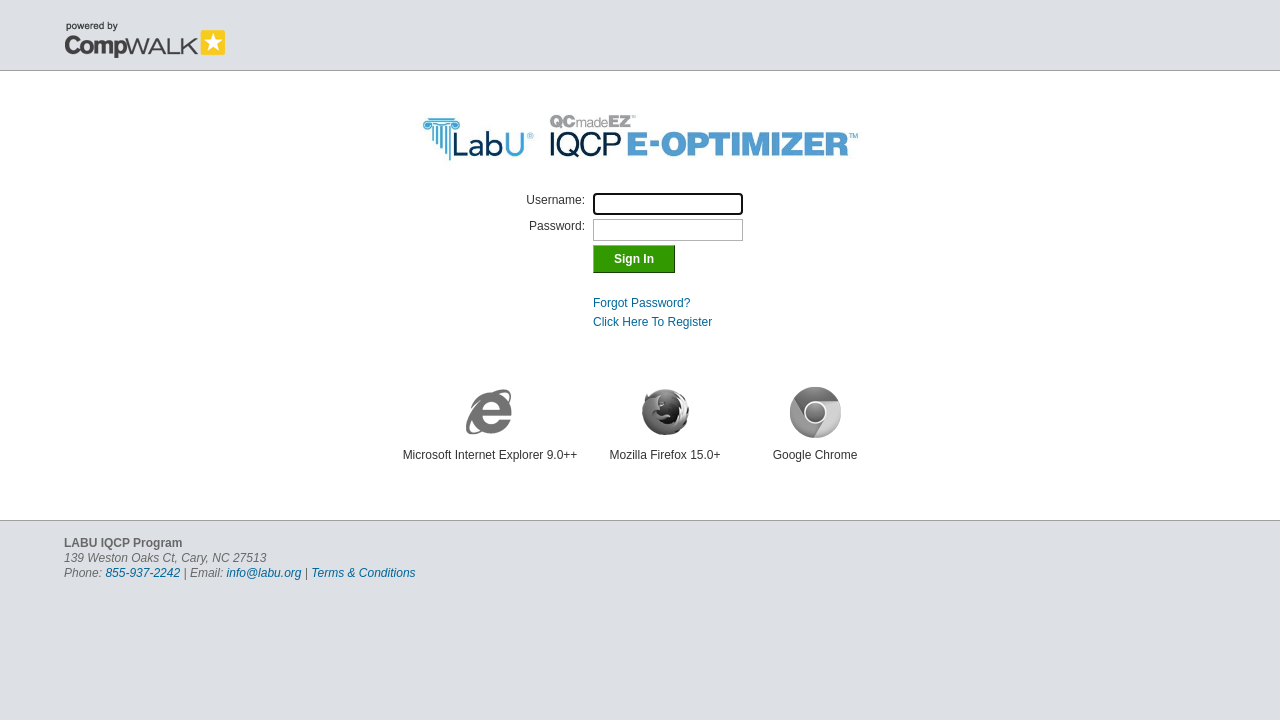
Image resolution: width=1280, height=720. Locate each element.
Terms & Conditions (363, 573)
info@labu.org (264, 573)
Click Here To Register (652, 322)
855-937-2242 (142, 573)
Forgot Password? (641, 303)
